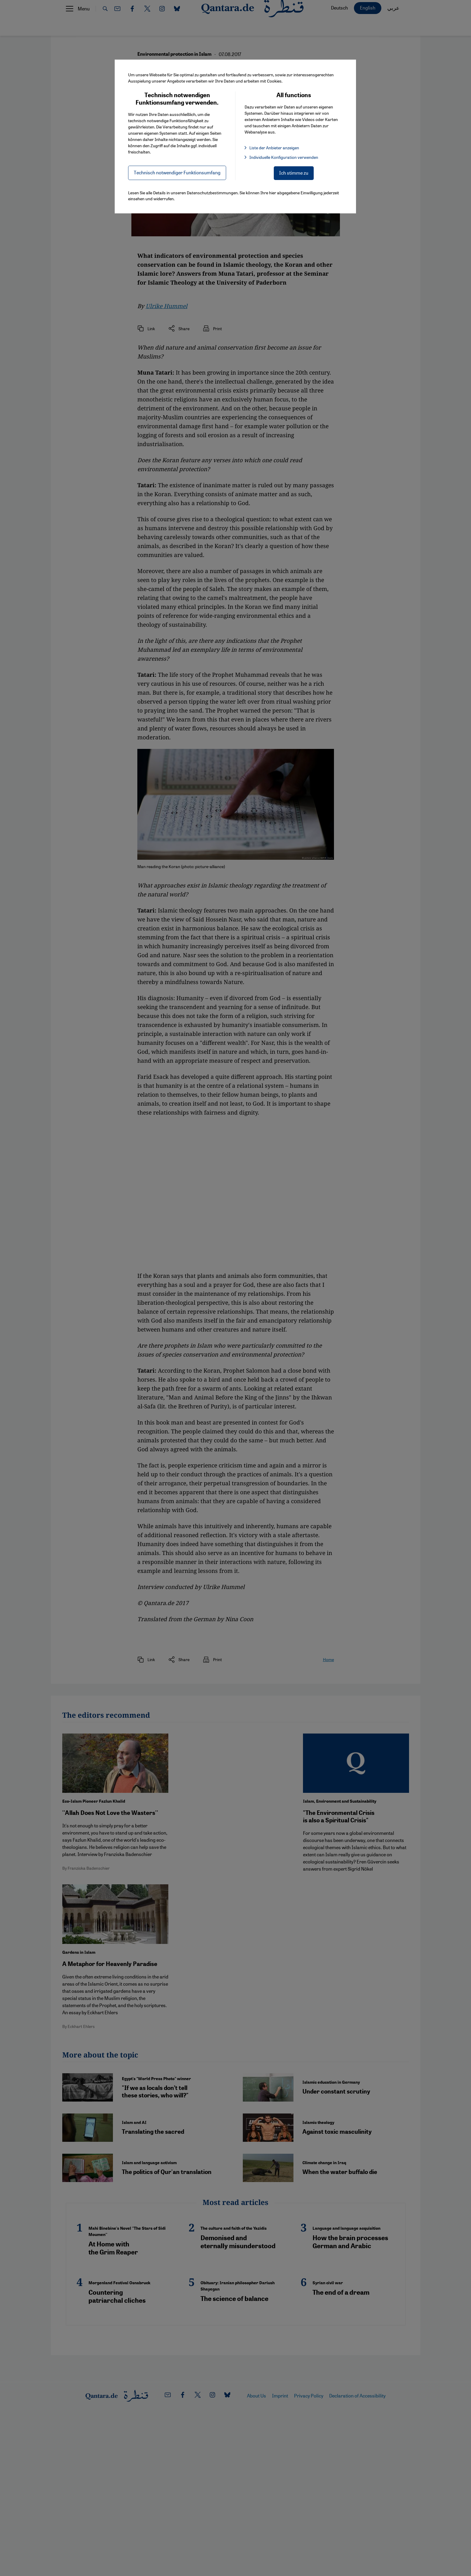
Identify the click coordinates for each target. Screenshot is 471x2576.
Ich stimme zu (293, 173)
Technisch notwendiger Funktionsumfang (177, 172)
